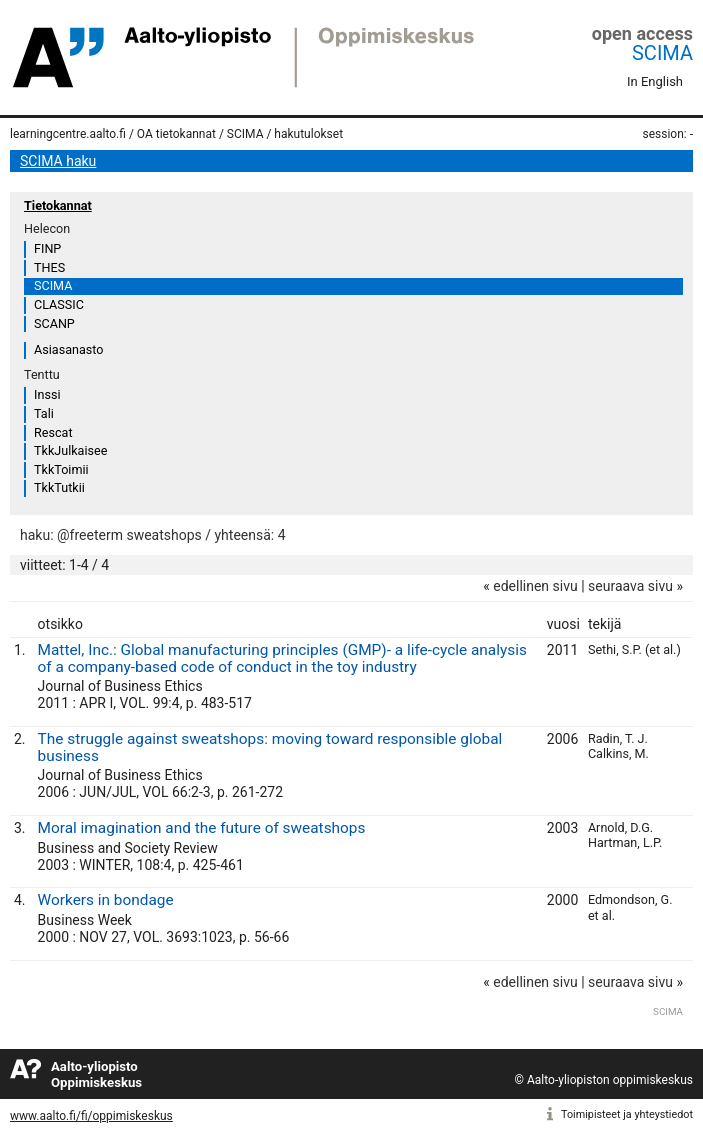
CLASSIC (59, 304)
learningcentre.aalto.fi (68, 134)
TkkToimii (61, 469)
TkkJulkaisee (70, 450)
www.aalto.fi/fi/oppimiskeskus (91, 1116)
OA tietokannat (176, 134)
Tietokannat (58, 205)
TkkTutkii (59, 487)
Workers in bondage (106, 900)
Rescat (53, 432)
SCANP (54, 323)
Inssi (47, 394)
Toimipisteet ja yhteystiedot (627, 1114)
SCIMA (662, 53)
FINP (47, 248)
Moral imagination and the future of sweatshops (202, 828)
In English (655, 81)
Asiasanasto (68, 349)
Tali (44, 413)
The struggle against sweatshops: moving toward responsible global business (270, 747)
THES (49, 267)
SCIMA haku (58, 161)
